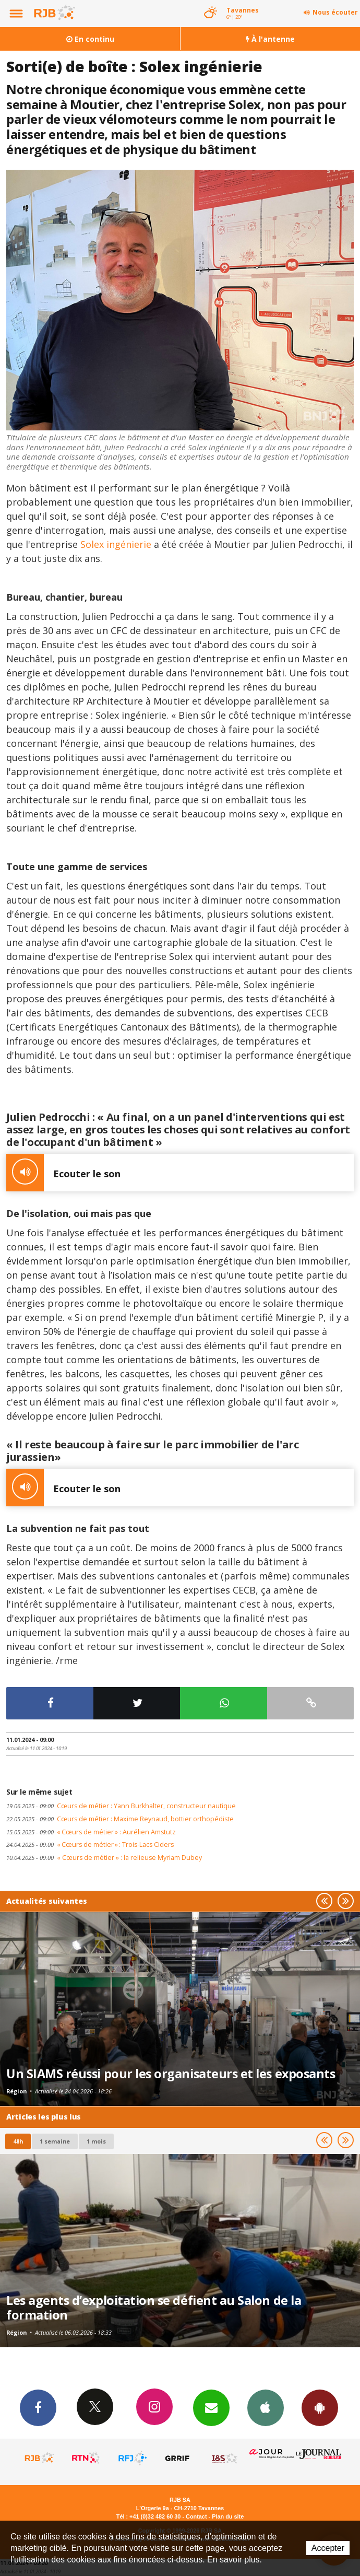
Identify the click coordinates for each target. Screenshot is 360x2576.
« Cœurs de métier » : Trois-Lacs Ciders (90, 1844)
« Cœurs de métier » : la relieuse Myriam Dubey (104, 1857)
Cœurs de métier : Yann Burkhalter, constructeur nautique (121, 1805)
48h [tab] (18, 2141)
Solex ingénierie (115, 544)
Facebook (38, 2407)
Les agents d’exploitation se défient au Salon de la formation (153, 2307)
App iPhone (265, 2407)
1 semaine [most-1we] (55, 2141)
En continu (90, 39)
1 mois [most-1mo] (96, 2141)
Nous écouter (335, 12)
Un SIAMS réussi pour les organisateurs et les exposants (170, 2073)
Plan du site (228, 2516)
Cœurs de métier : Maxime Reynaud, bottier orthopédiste (120, 1818)
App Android (320, 2407)
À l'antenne (270, 39)
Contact (196, 2516)
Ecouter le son (63, 1172)
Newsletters (211, 2407)
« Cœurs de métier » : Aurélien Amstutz (91, 1832)
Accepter (327, 2548)
